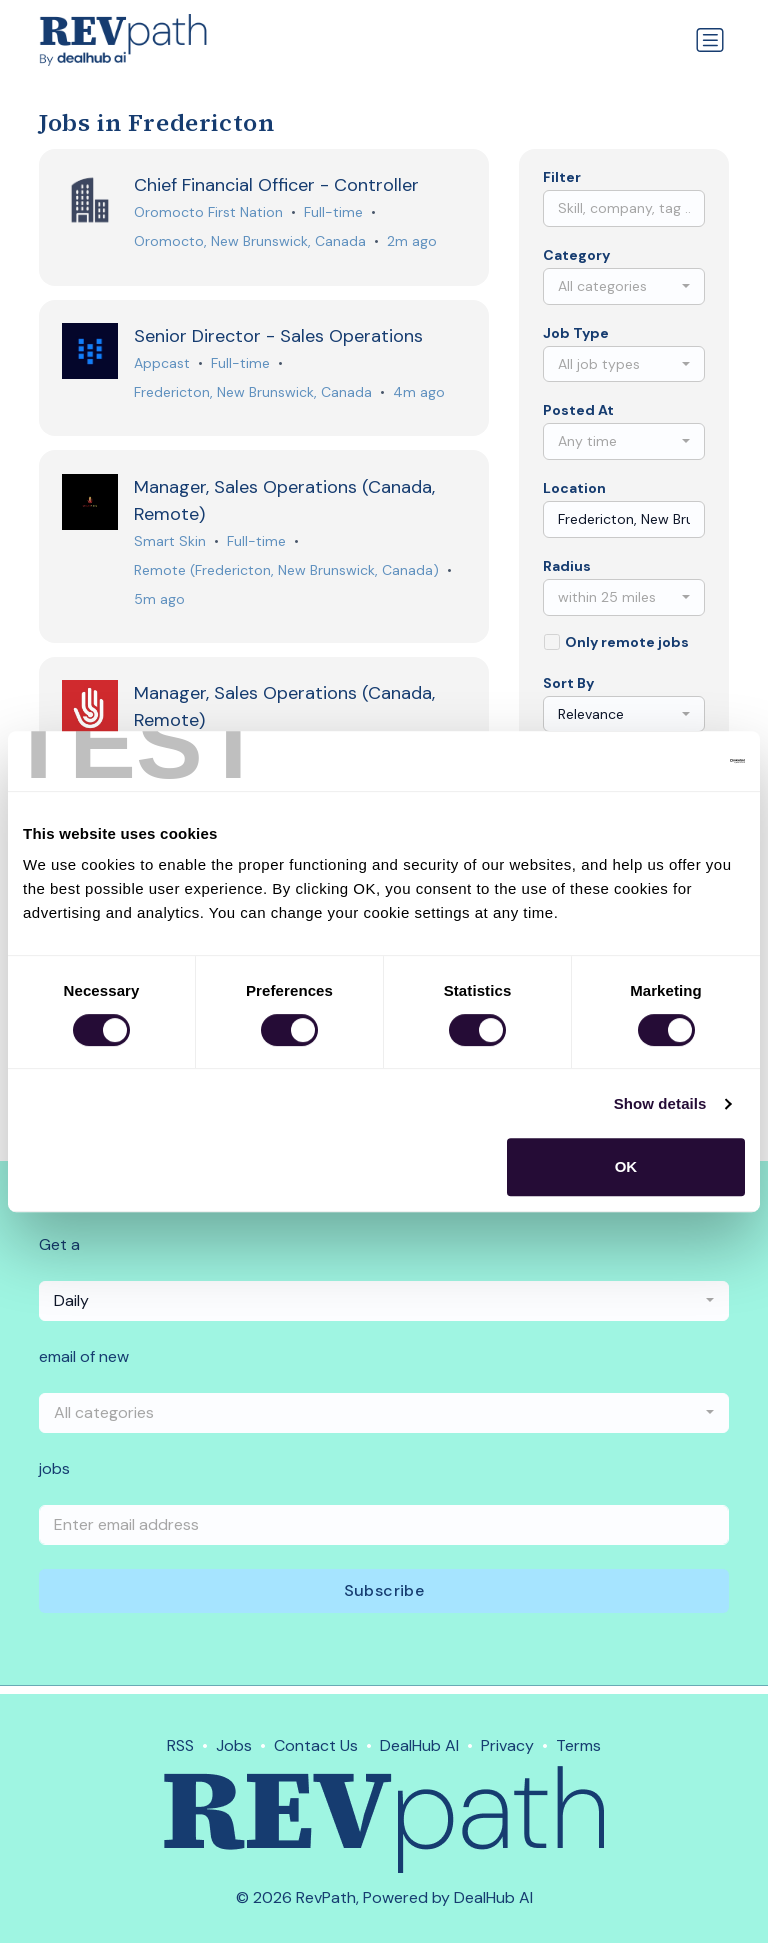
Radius (567, 566)
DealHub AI (419, 1745)
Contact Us (316, 1745)
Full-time (334, 213)
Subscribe (384, 1598)
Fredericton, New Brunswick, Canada (254, 394)
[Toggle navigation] (710, 40)
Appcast (163, 365)
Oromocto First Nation (209, 213)
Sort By (568, 683)
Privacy (507, 1745)
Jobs (234, 1745)
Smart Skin (171, 544)
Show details (660, 1103)
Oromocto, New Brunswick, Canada (251, 242)
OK (626, 1166)
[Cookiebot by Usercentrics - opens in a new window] (657, 761)
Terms (578, 1745)
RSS (180, 1745)
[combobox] (624, 286)
